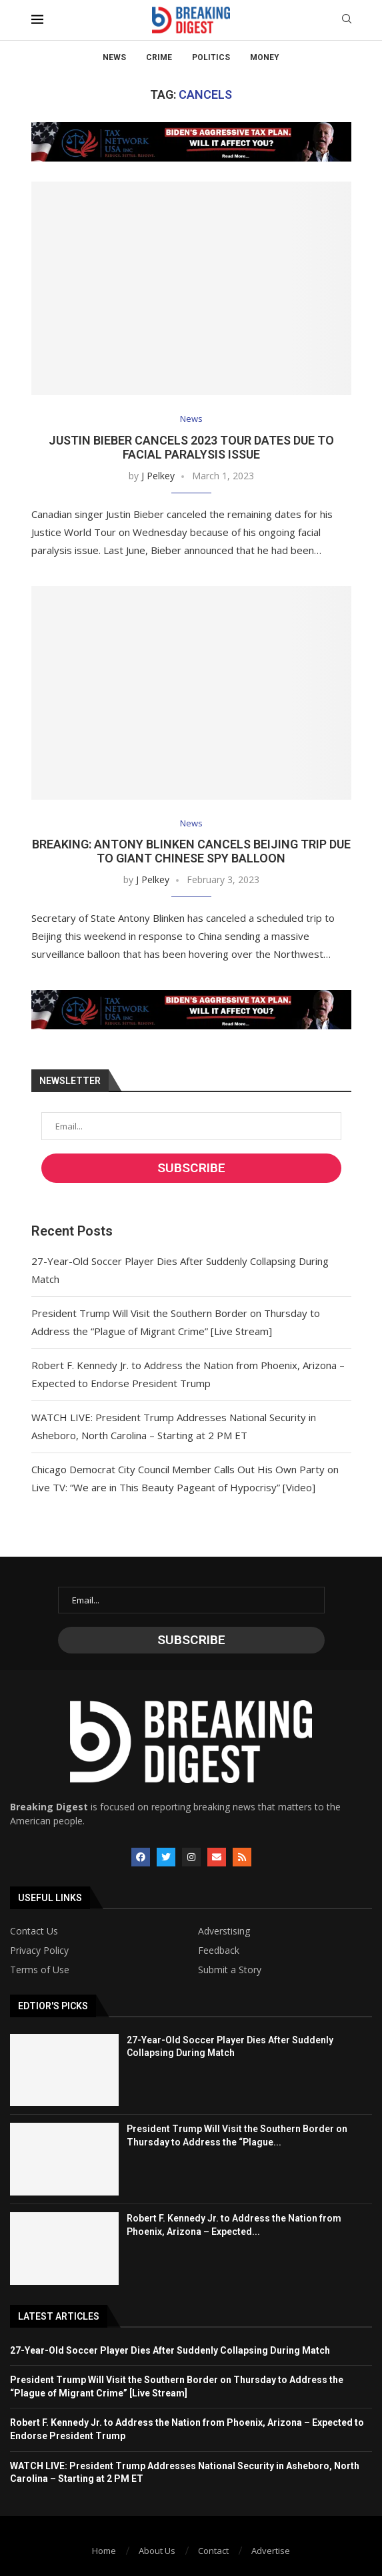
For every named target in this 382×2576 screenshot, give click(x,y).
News (114, 57)
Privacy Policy (39, 1950)
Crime (159, 57)
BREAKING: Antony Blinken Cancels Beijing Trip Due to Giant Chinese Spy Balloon (191, 851)
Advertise (270, 2551)
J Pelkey (158, 475)
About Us (157, 2551)
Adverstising (224, 1931)
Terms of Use (39, 1970)
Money (264, 57)
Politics (211, 57)
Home (104, 2551)
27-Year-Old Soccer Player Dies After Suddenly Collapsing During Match (170, 2350)
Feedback (218, 1950)
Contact (213, 2551)
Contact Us (34, 1931)
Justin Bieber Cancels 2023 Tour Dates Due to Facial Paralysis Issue (191, 447)
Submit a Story (229, 1970)
